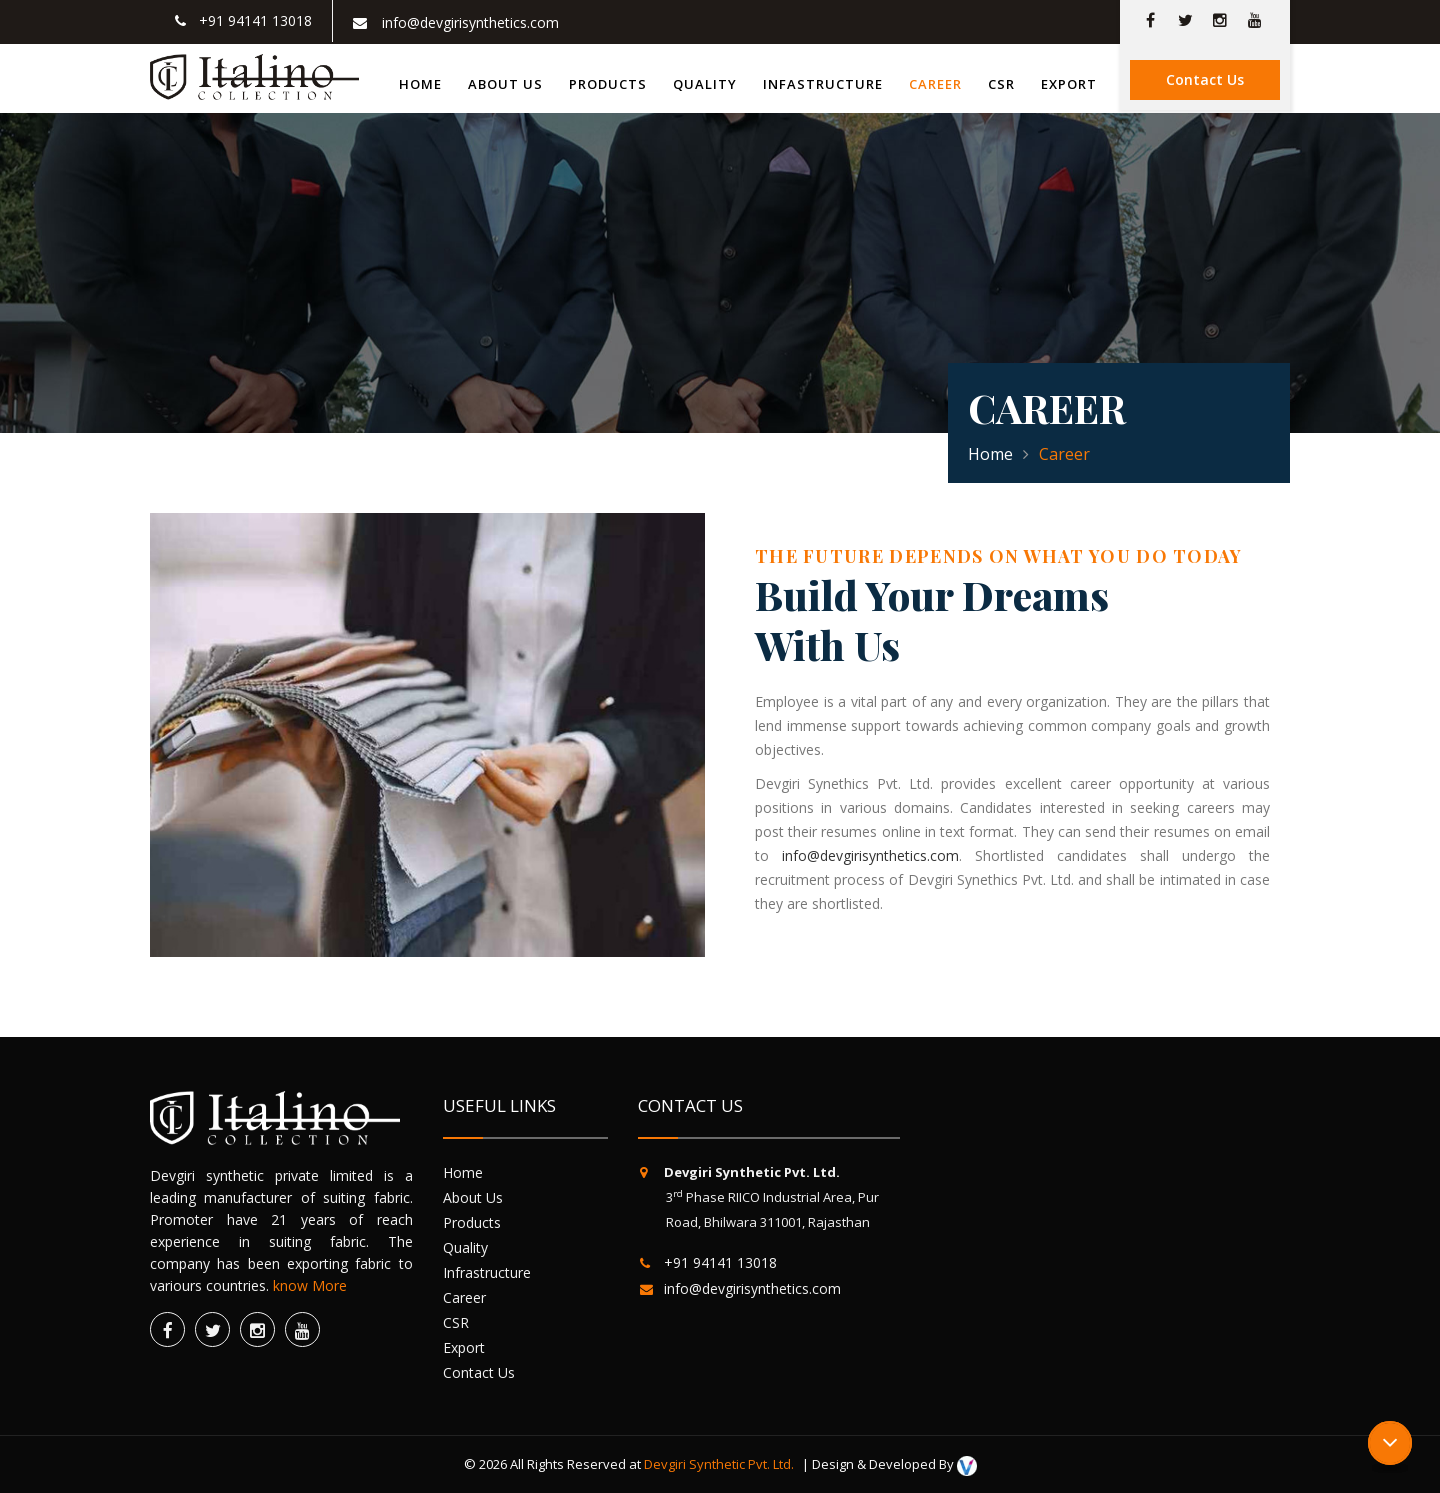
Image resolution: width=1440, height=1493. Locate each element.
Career (935, 84)
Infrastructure (494, 1272)
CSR (1001, 84)
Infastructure (823, 84)
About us (505, 84)
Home (420, 84)
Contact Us (1205, 79)
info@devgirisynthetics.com (870, 855)
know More (310, 1285)
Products (608, 84)
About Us (480, 1197)
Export (1069, 84)
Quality (705, 84)
